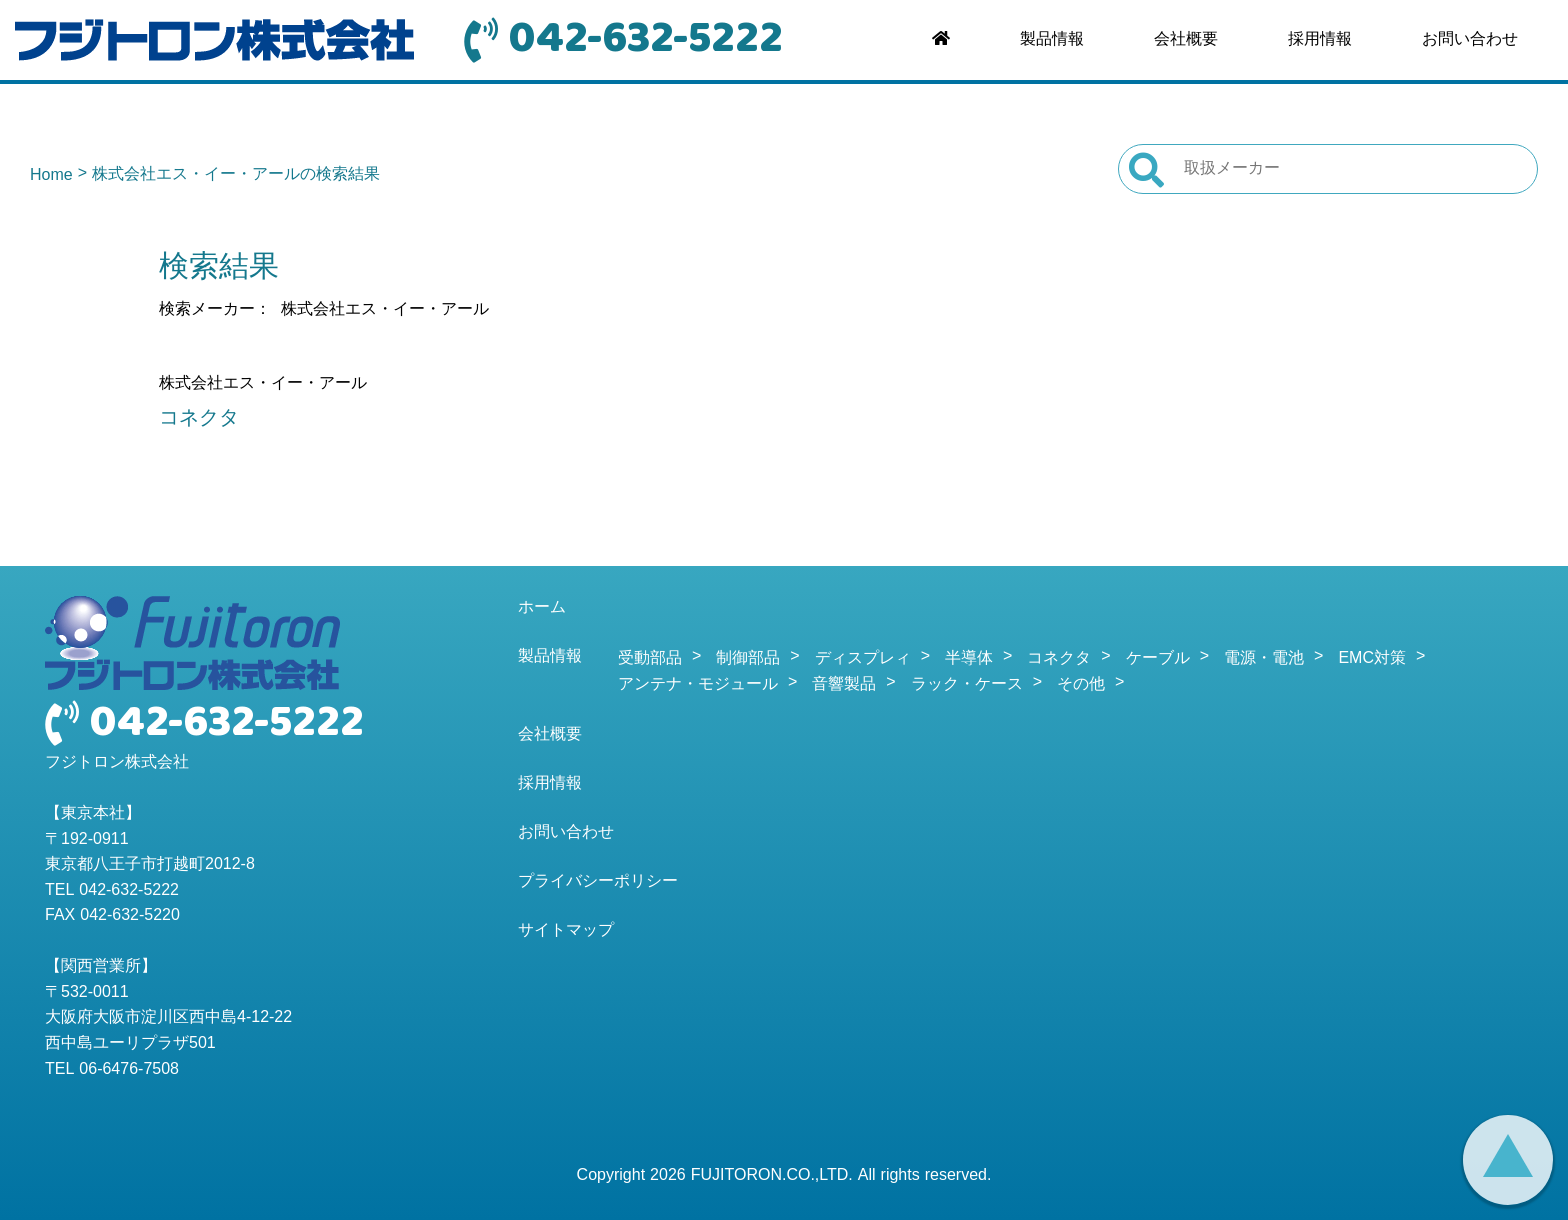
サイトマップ (566, 931)
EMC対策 (1372, 659)
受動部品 (650, 659)
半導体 (969, 659)
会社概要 (1186, 40)
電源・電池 (1264, 659)
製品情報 (1052, 40)
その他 (1081, 685)
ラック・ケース (967, 685)
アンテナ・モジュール (698, 685)
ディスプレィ (863, 659)
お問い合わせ (1470, 40)
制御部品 (748, 659)
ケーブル (1158, 659)
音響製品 (844, 685)
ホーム (542, 608)
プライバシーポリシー (598, 882)
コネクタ (199, 419)
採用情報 (1320, 40)
